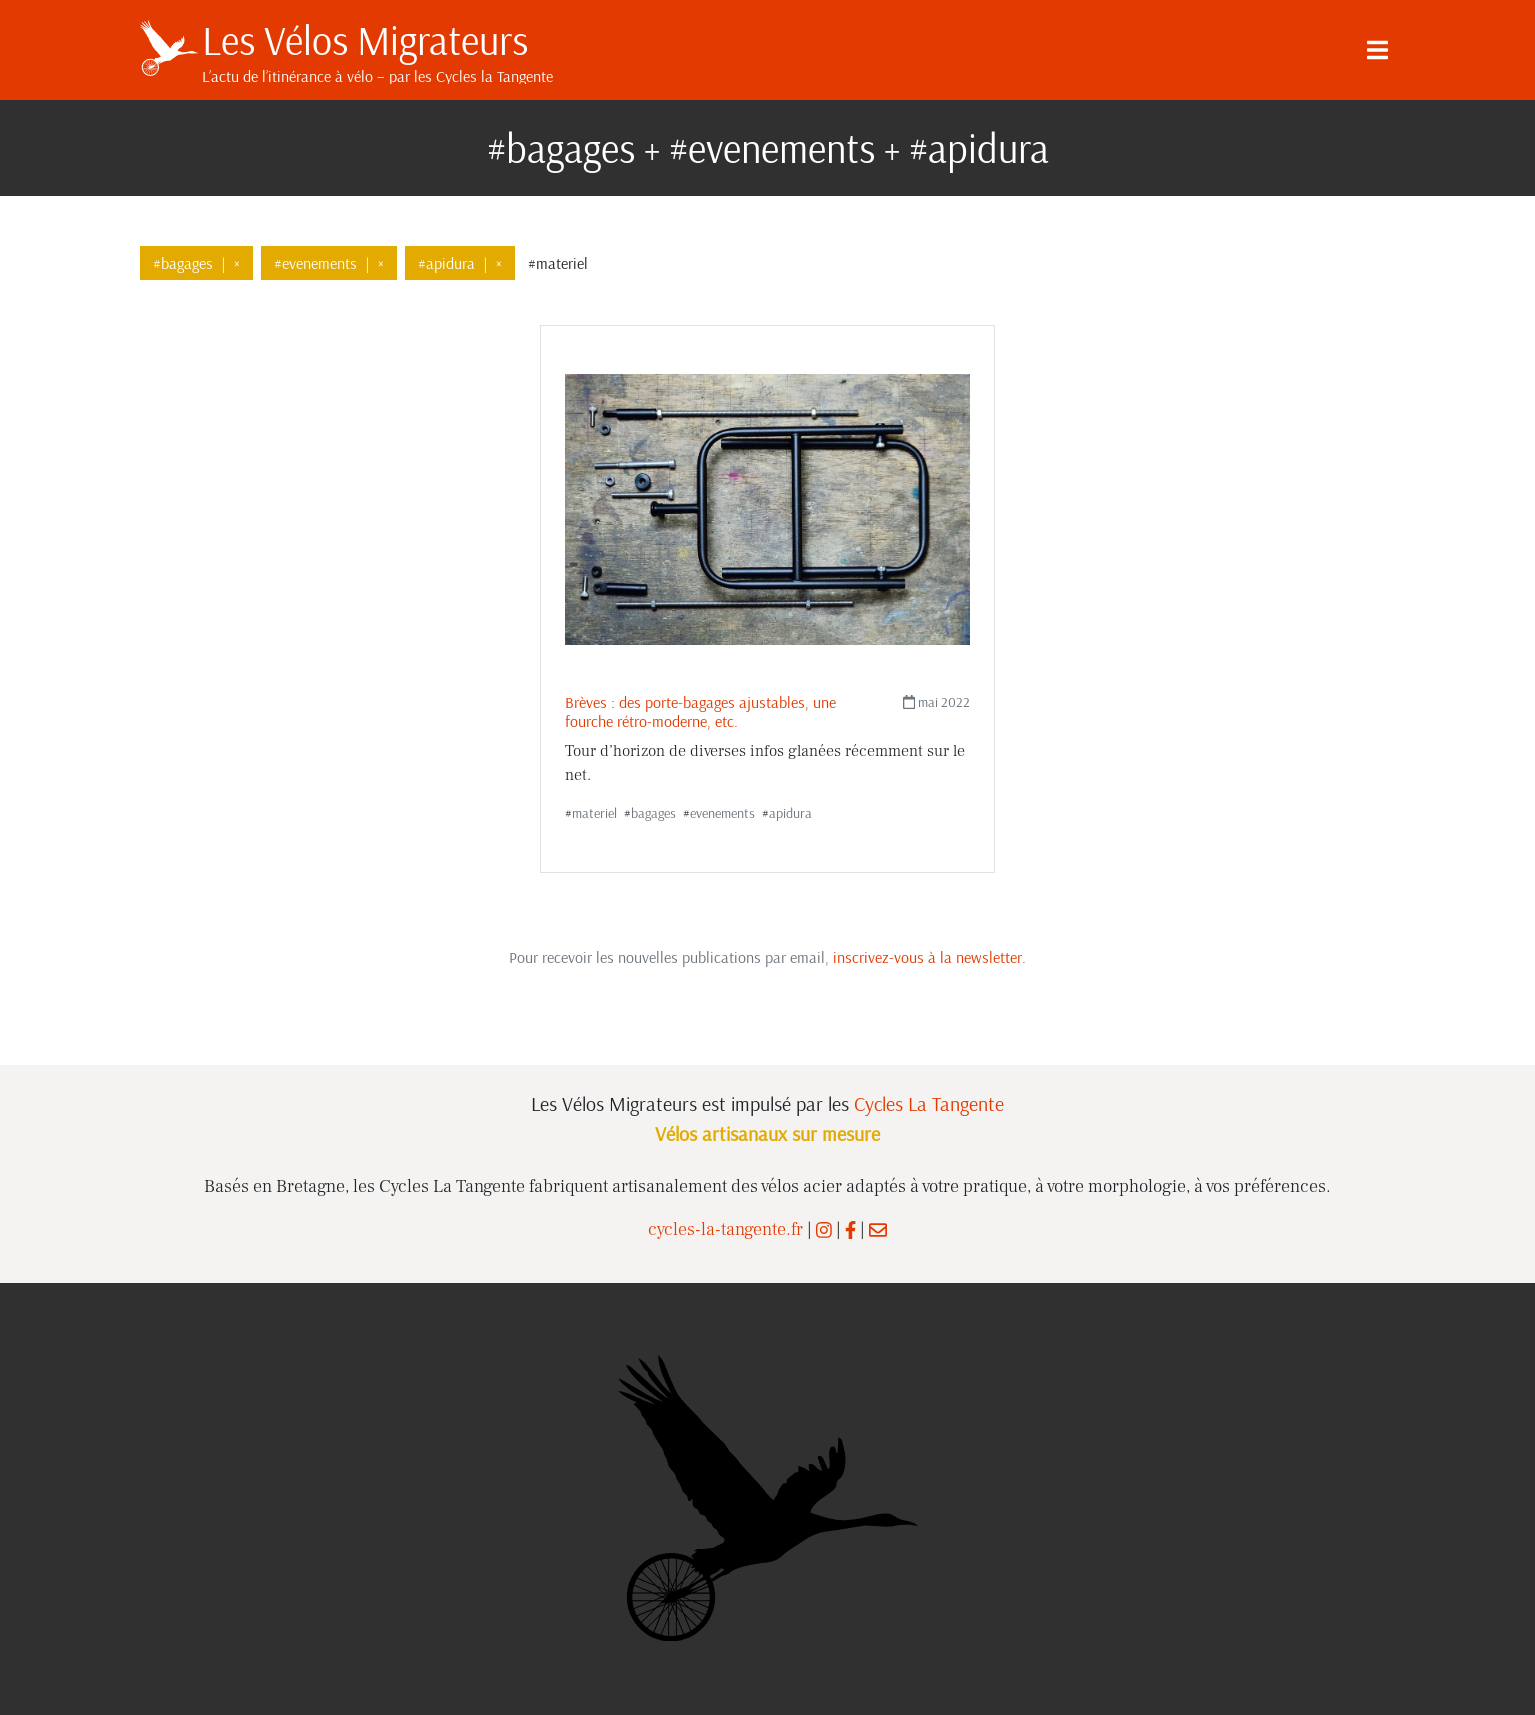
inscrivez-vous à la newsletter (927, 957)
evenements (722, 813)
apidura (790, 813)
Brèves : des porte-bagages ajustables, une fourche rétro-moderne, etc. (700, 711)
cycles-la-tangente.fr (725, 1229)
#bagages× (196, 263)
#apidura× (460, 263)
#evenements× (329, 263)
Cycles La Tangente (929, 1103)
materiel (594, 813)
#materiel (558, 263)
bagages (653, 813)
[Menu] (1378, 50)
